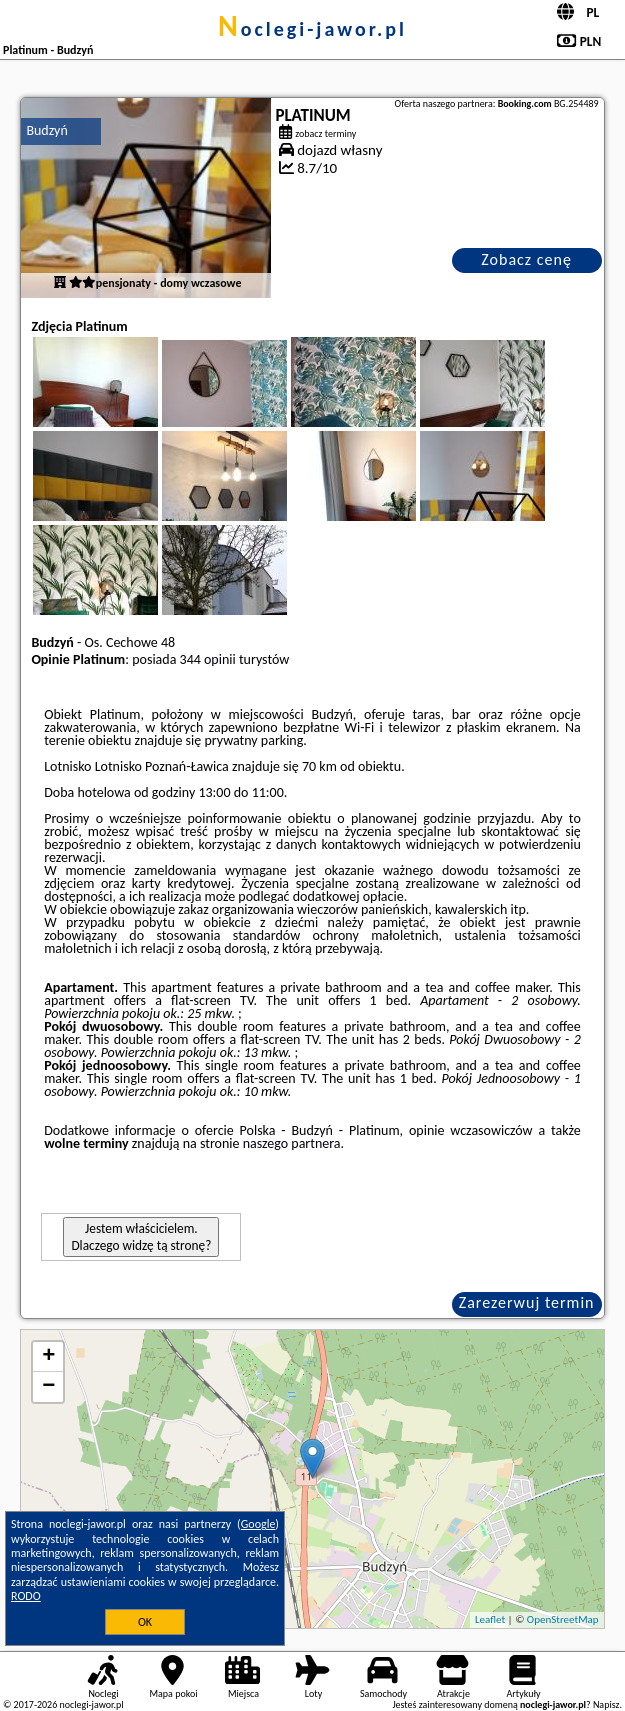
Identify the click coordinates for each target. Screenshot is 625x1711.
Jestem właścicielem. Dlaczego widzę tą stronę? (141, 1237)
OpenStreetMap (563, 1619)
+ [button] (48, 1357)
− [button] (48, 1387)
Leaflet (490, 1619)
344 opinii (208, 659)
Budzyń (46, 130)
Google (258, 1524)
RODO (26, 1596)
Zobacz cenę (526, 259)
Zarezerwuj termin (527, 1302)
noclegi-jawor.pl (312, 29)
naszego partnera (292, 1143)
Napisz (606, 1704)
